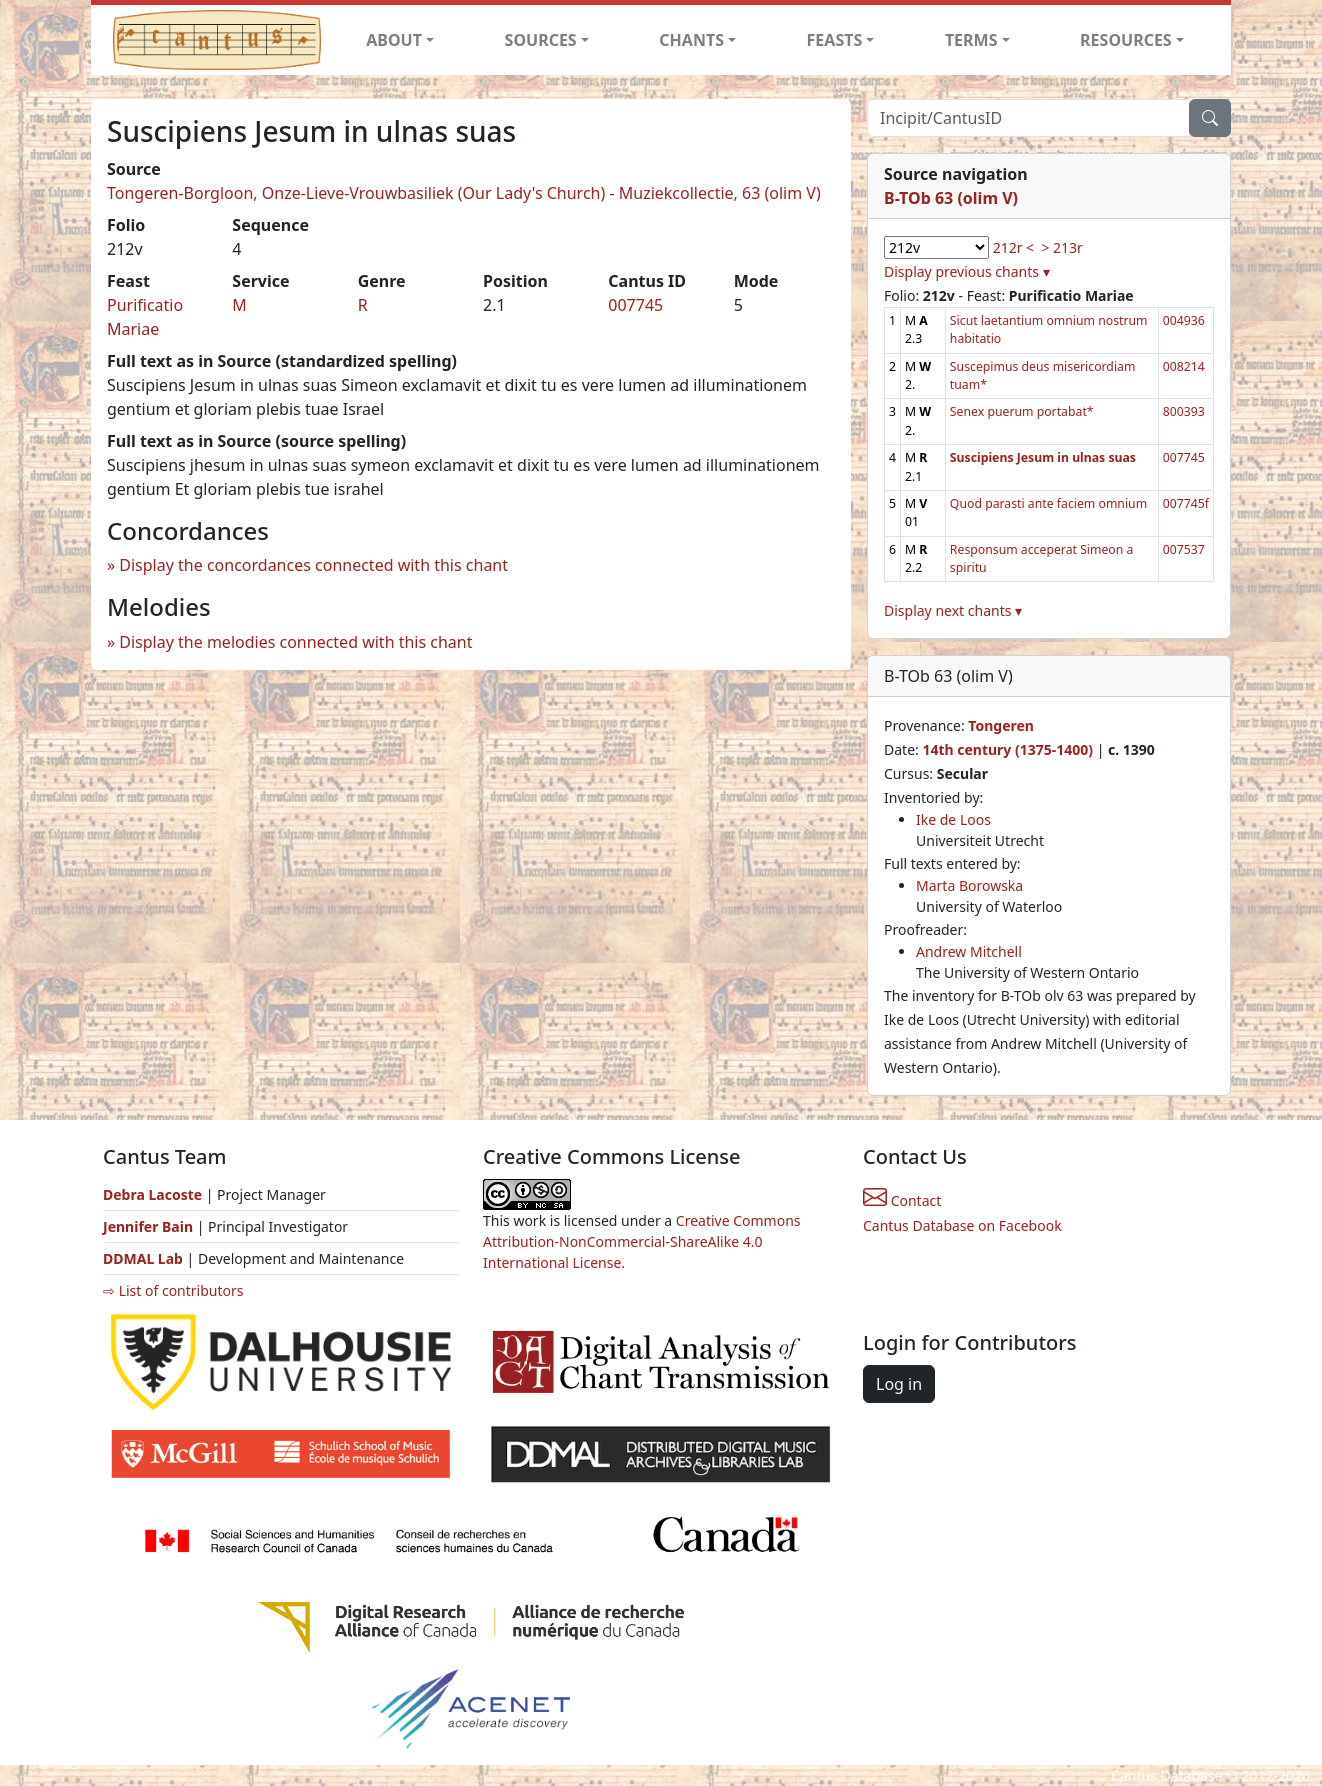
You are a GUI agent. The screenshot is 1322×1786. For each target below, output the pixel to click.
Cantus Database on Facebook (962, 1225)
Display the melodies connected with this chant (295, 642)
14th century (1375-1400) (1007, 749)
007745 (635, 305)
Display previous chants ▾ (967, 271)
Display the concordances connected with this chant (313, 565)
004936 (1184, 320)
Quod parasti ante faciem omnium (1048, 503)
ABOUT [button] (394, 40)
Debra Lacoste (152, 1194)
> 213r (1061, 247)
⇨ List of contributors (173, 1290)
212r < (1013, 247)
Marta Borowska (969, 885)
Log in (899, 1384)
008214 (1184, 366)
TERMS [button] (971, 40)
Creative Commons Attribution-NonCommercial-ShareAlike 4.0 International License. (642, 1241)
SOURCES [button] (541, 40)
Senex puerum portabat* (1022, 411)
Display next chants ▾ (953, 610)
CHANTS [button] (691, 40)
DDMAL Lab (143, 1258)
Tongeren (1001, 725)
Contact (902, 1200)
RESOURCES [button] (1126, 40)
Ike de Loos (953, 819)
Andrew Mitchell (969, 951)
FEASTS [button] (835, 40)
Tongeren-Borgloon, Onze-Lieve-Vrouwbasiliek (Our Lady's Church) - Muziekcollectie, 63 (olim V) (464, 193)
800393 (1184, 411)
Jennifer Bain (150, 1226)
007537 (1184, 549)
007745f (1186, 503)
